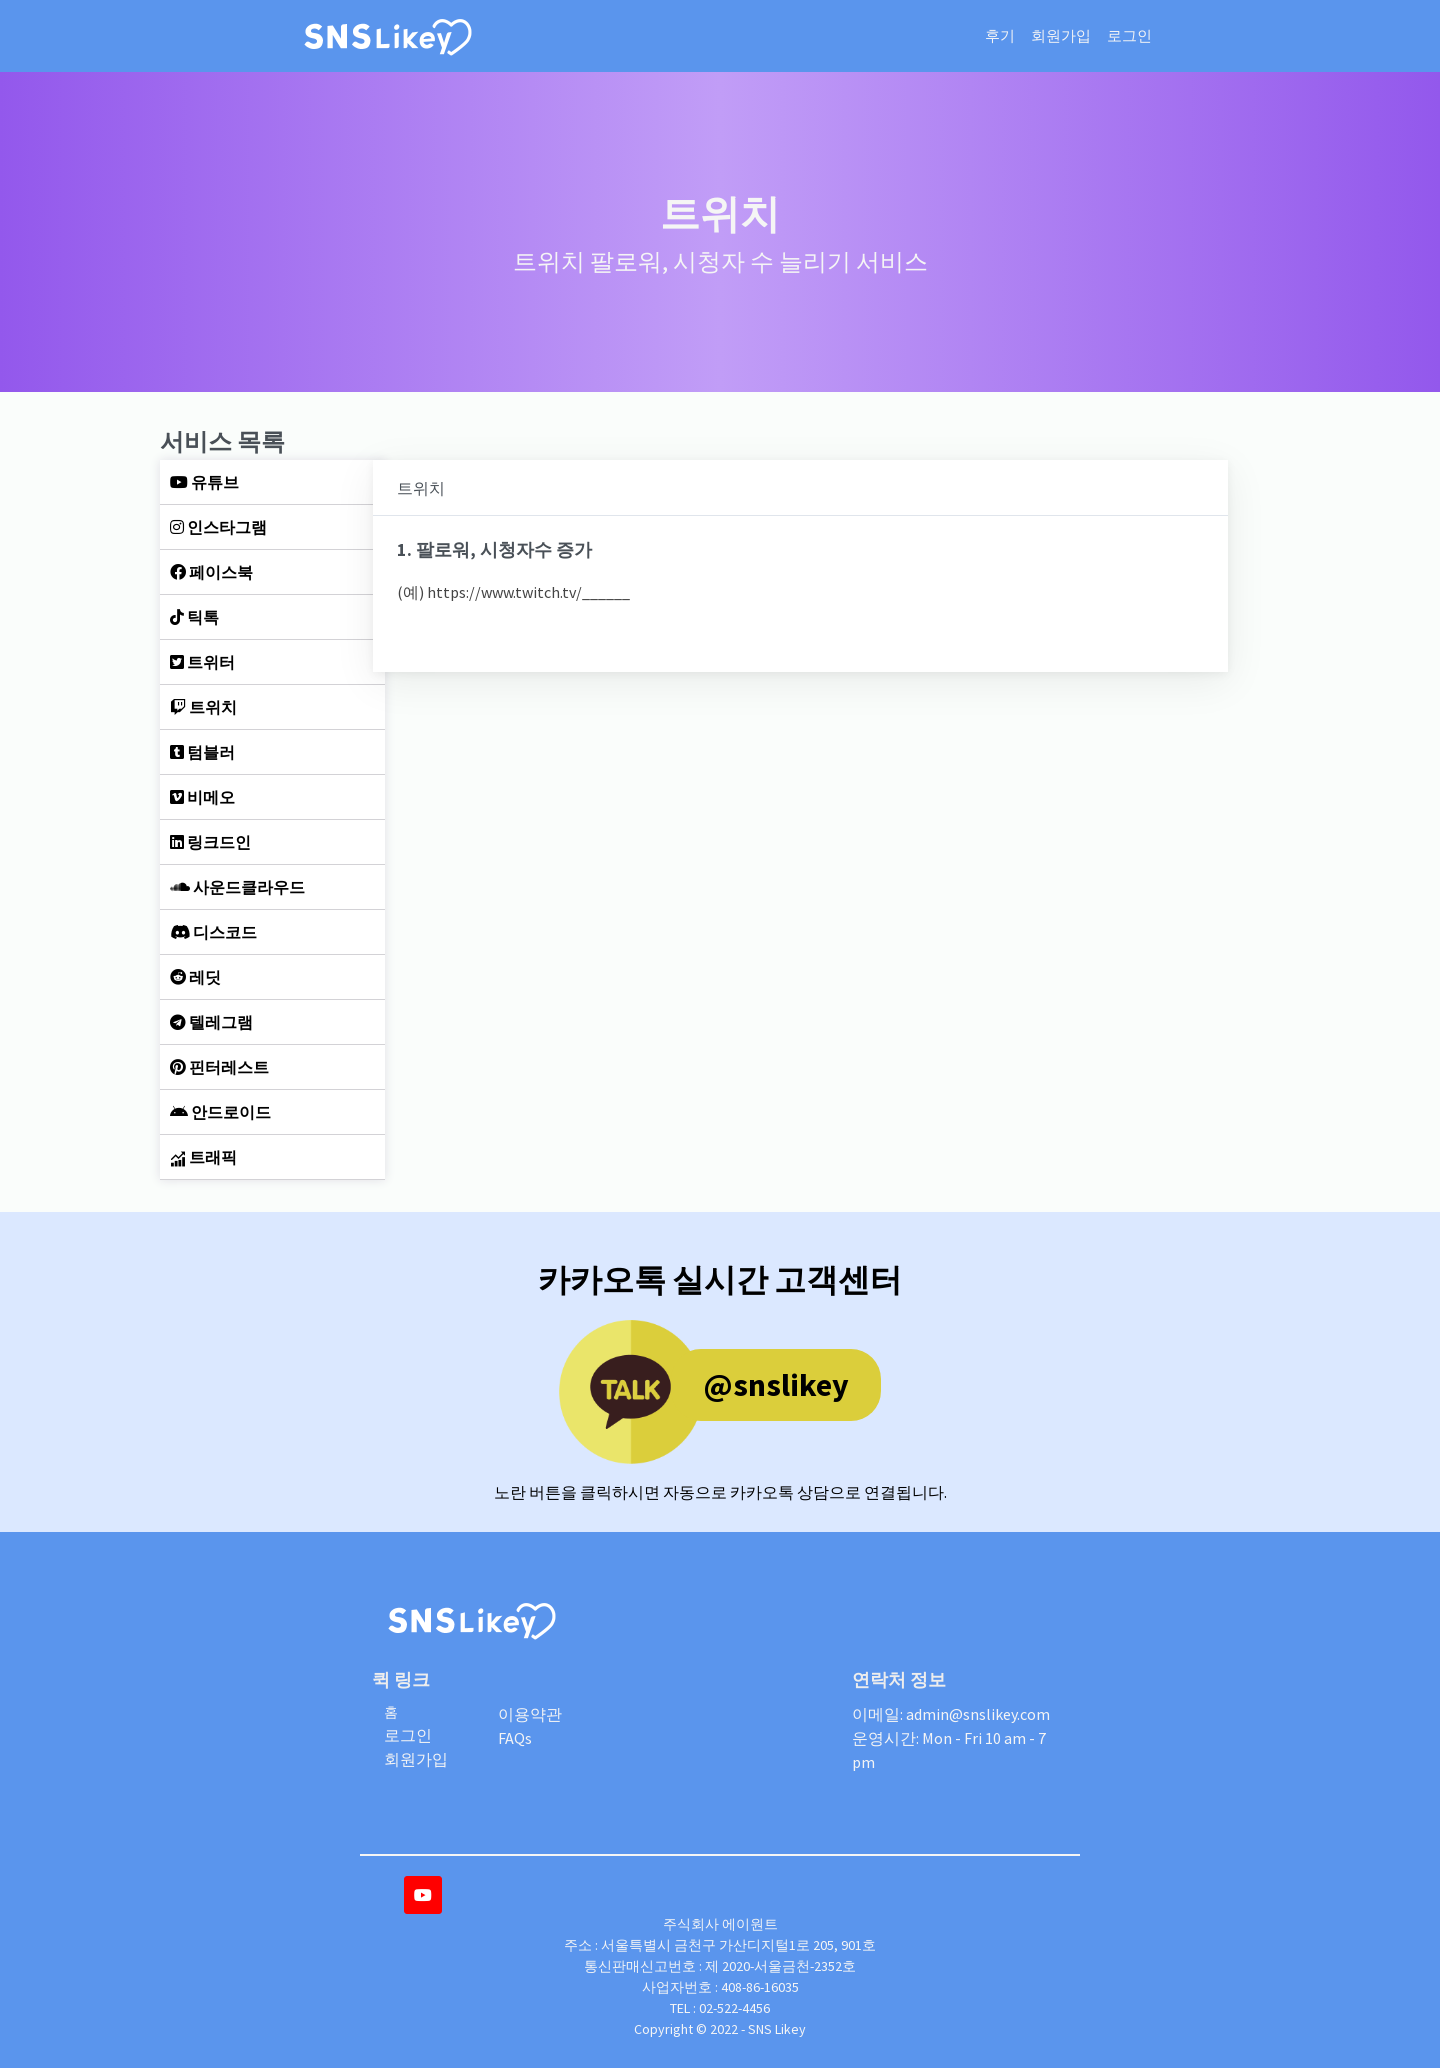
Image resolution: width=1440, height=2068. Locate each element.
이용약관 (530, 1714)
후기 (1000, 35)
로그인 (1129, 35)
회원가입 (1061, 35)
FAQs (515, 1738)
